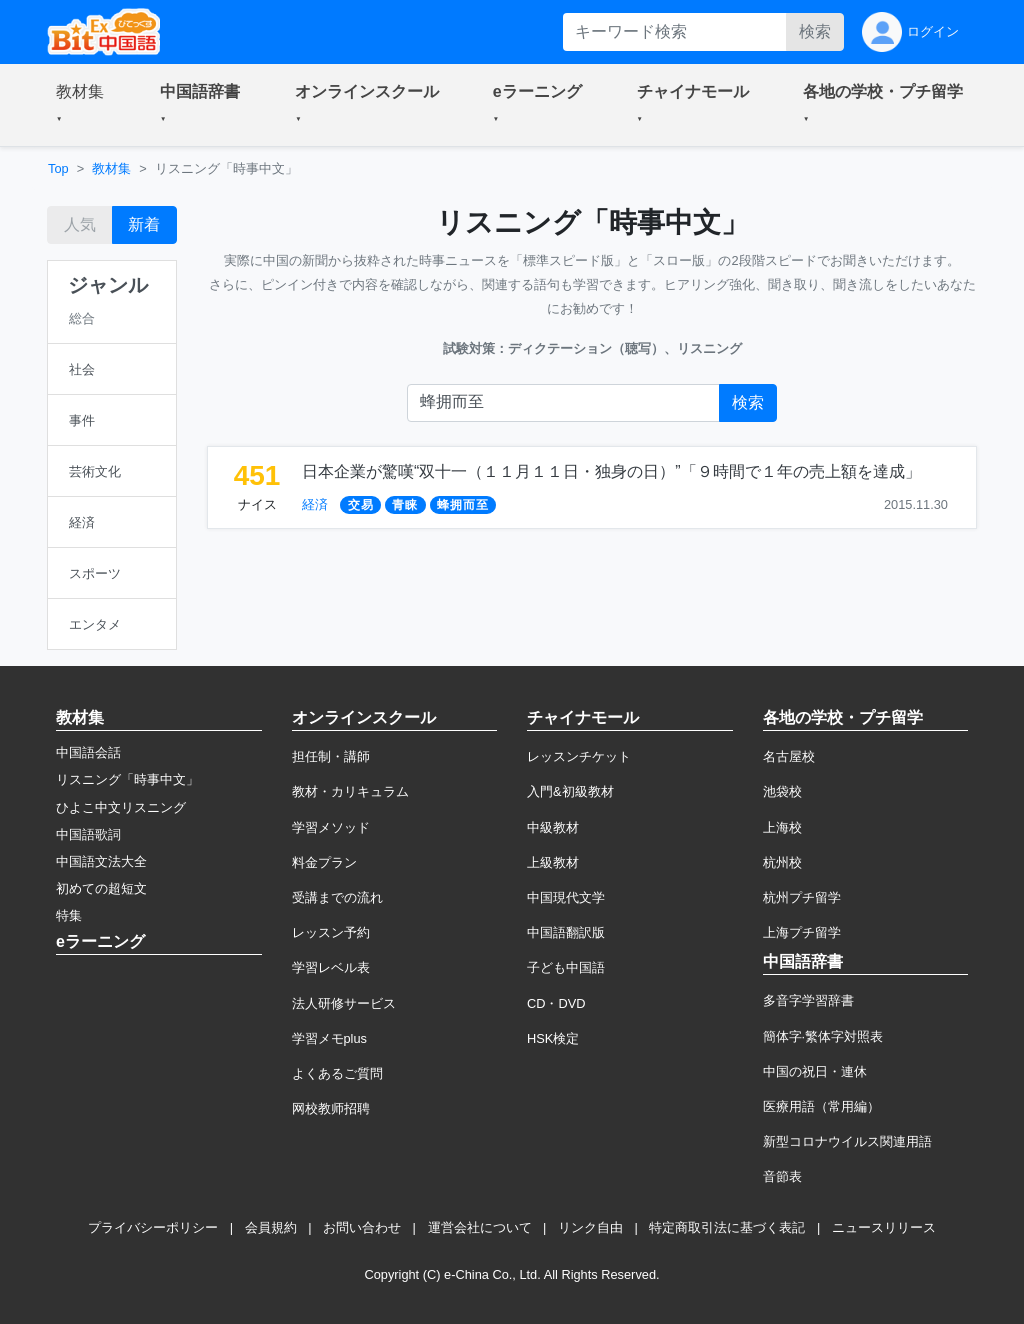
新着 (144, 224)
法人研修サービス (344, 1003)
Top (58, 168)
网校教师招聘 (331, 1108)
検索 (815, 31)
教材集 (111, 168)
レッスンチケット (579, 756)
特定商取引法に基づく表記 (727, 1227)
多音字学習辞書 (808, 1000)
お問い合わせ (362, 1227)
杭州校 (782, 862)
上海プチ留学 (802, 932)
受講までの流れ (337, 897)
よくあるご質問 (337, 1073)
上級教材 (553, 862)
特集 (69, 915)
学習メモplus (329, 1038)
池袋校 (782, 791)
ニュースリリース (884, 1227)
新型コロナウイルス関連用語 (847, 1141)
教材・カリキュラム (350, 791)
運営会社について (480, 1227)
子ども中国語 (566, 967)
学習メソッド (331, 827)
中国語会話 (88, 752)
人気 (80, 224)
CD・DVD (556, 1003)
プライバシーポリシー (153, 1227)
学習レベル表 (331, 967)
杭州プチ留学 (802, 897)
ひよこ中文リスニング (121, 807)
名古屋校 (789, 756)
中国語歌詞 (88, 834)
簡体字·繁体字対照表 (823, 1036)
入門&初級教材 (570, 791)
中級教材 (553, 827)
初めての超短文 (101, 888)
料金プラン (324, 862)
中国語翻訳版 (566, 932)
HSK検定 (553, 1038)
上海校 (782, 827)
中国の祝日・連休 (815, 1071)
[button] (84, 105)
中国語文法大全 (101, 861)
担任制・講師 (331, 756)
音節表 (782, 1176)
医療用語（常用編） (821, 1106)
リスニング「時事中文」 (127, 779)
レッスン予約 (331, 932)
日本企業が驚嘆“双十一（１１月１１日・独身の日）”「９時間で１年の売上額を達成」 (611, 471)
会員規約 (271, 1227)
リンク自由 (590, 1227)
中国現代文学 (566, 897)
